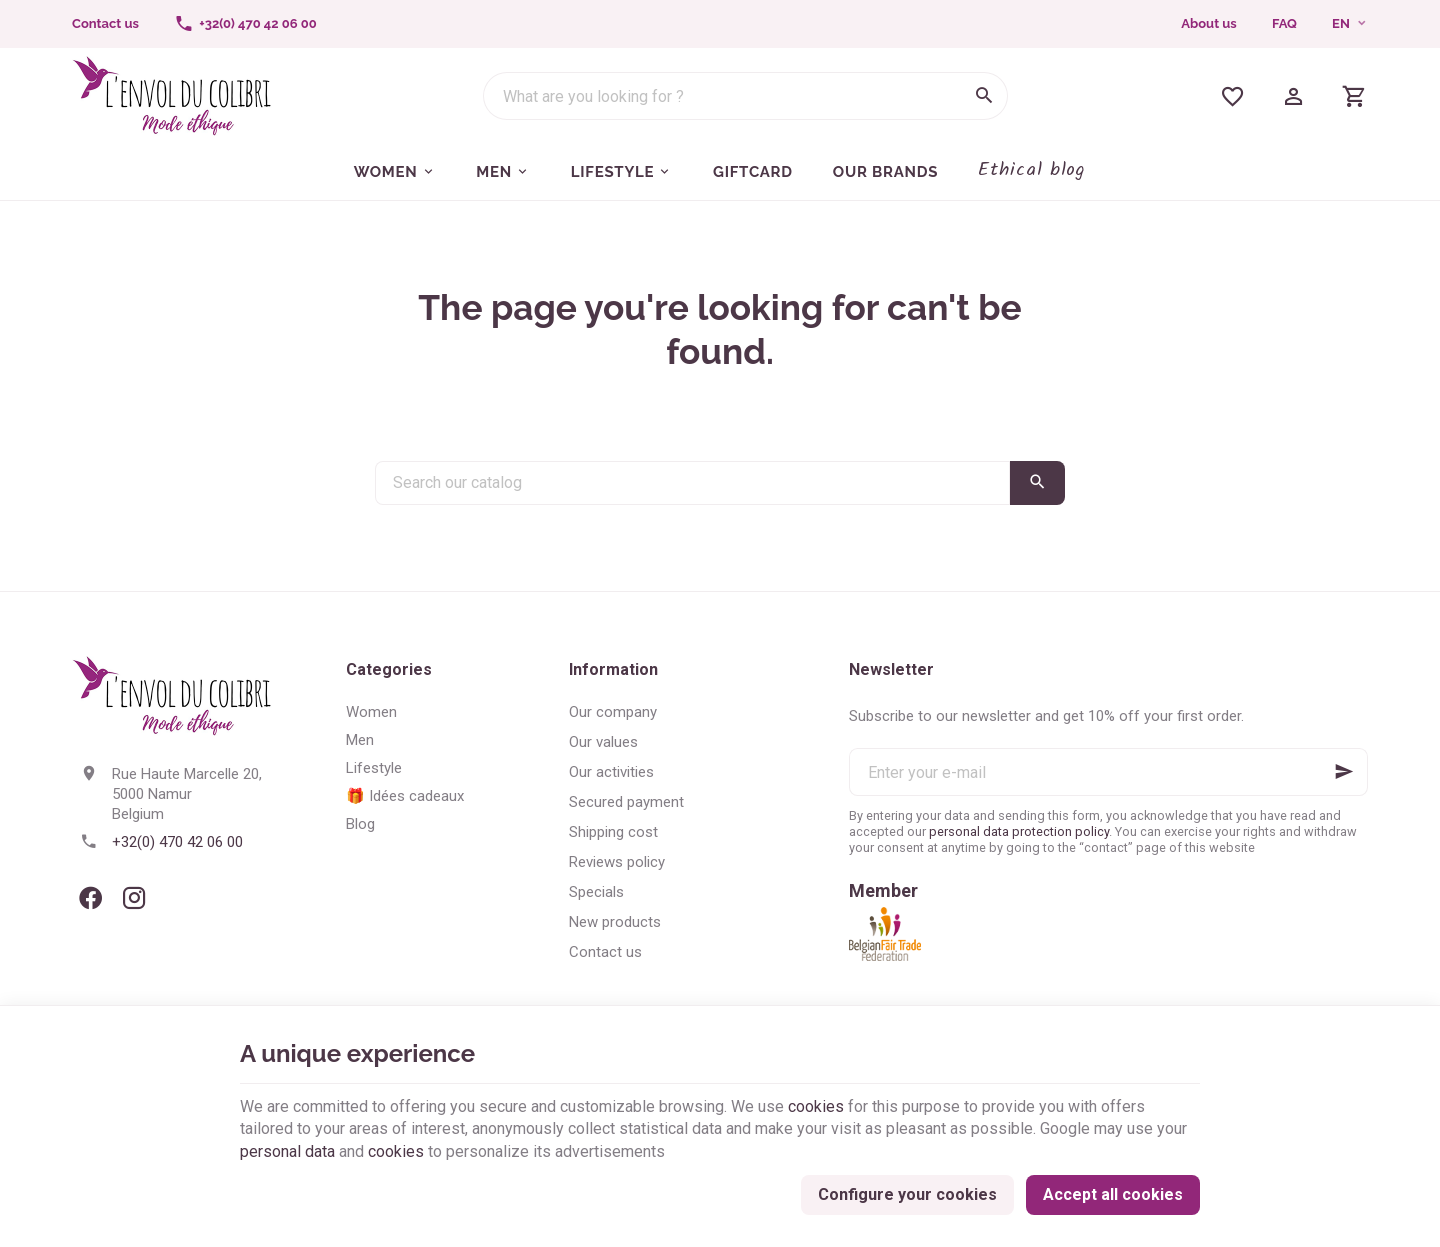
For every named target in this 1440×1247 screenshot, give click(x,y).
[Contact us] (105, 24)
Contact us (605, 952)
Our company (613, 712)
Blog (360, 824)
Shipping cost (613, 832)
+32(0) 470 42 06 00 (177, 842)
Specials (596, 892)
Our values (603, 742)
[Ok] (1344, 772)
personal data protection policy (1019, 831)
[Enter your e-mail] (1108, 772)
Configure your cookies (907, 1194)
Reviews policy (617, 862)
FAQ (1284, 23)
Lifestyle (374, 768)
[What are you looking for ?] (745, 96)
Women (371, 712)
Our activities (611, 772)
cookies (816, 1106)
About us (1208, 23)
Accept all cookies (1113, 1194)
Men (360, 740)
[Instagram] (134, 898)
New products (615, 922)
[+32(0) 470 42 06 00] (246, 24)
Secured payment (626, 802)
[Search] (984, 96)
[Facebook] (90, 898)
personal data (287, 1151)
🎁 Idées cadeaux (405, 796)
